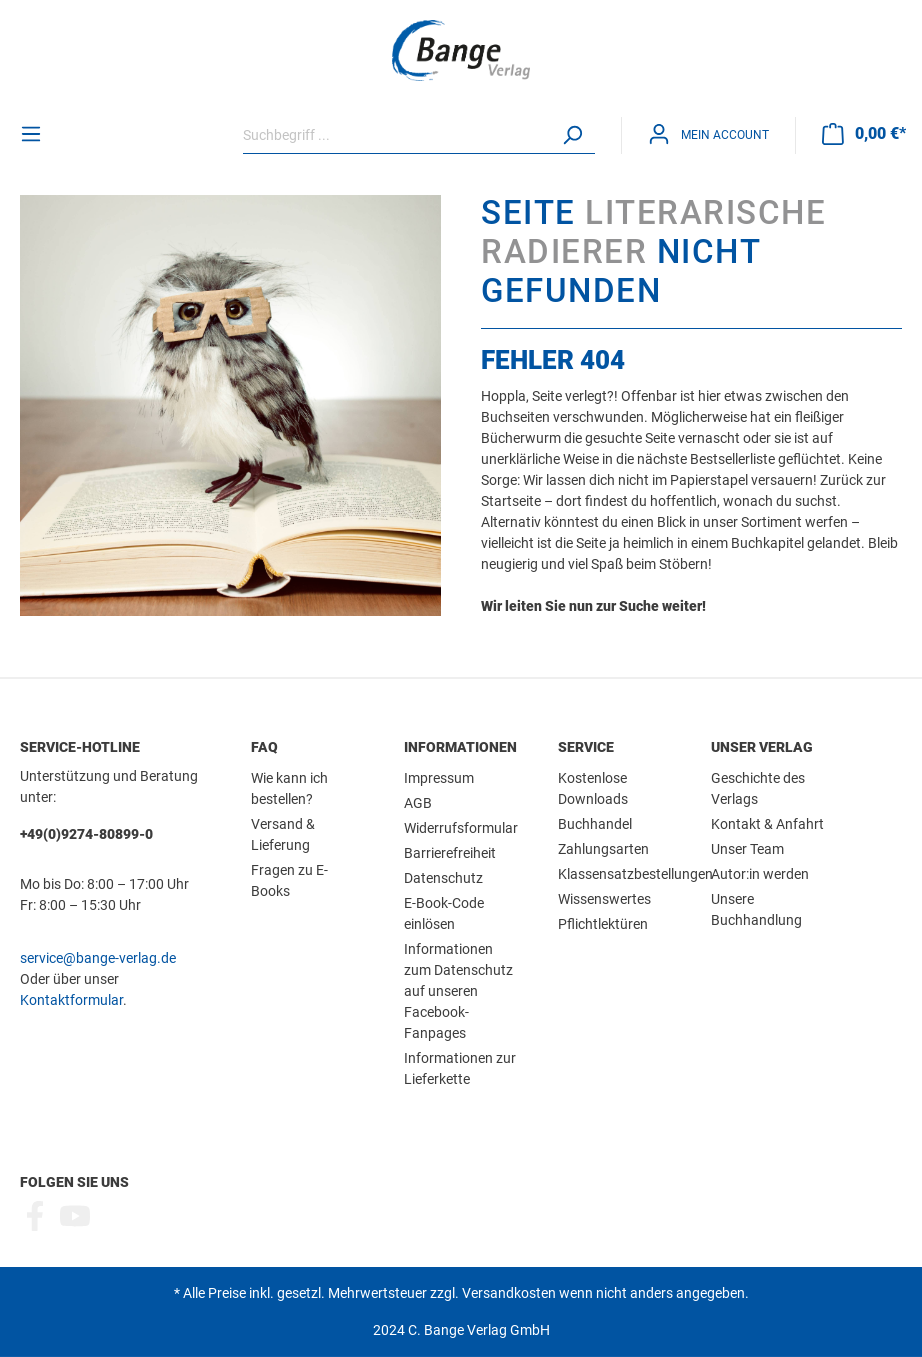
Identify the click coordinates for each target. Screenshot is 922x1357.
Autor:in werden (760, 874)
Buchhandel (595, 824)
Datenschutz (443, 878)
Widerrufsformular (461, 828)
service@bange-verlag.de (98, 958)
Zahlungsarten (603, 849)
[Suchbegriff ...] (396, 135)
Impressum (439, 778)
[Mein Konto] (708, 134)
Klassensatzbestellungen (635, 874)
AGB (418, 803)
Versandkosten (509, 1293)
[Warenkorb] (864, 134)
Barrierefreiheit (450, 853)
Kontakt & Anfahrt (767, 824)
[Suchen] (572, 135)
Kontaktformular (71, 1000)
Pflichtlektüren (603, 924)
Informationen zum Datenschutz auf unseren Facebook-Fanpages (458, 991)
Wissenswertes (604, 899)
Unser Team (747, 849)
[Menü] (31, 134)
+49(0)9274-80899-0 (86, 834)
